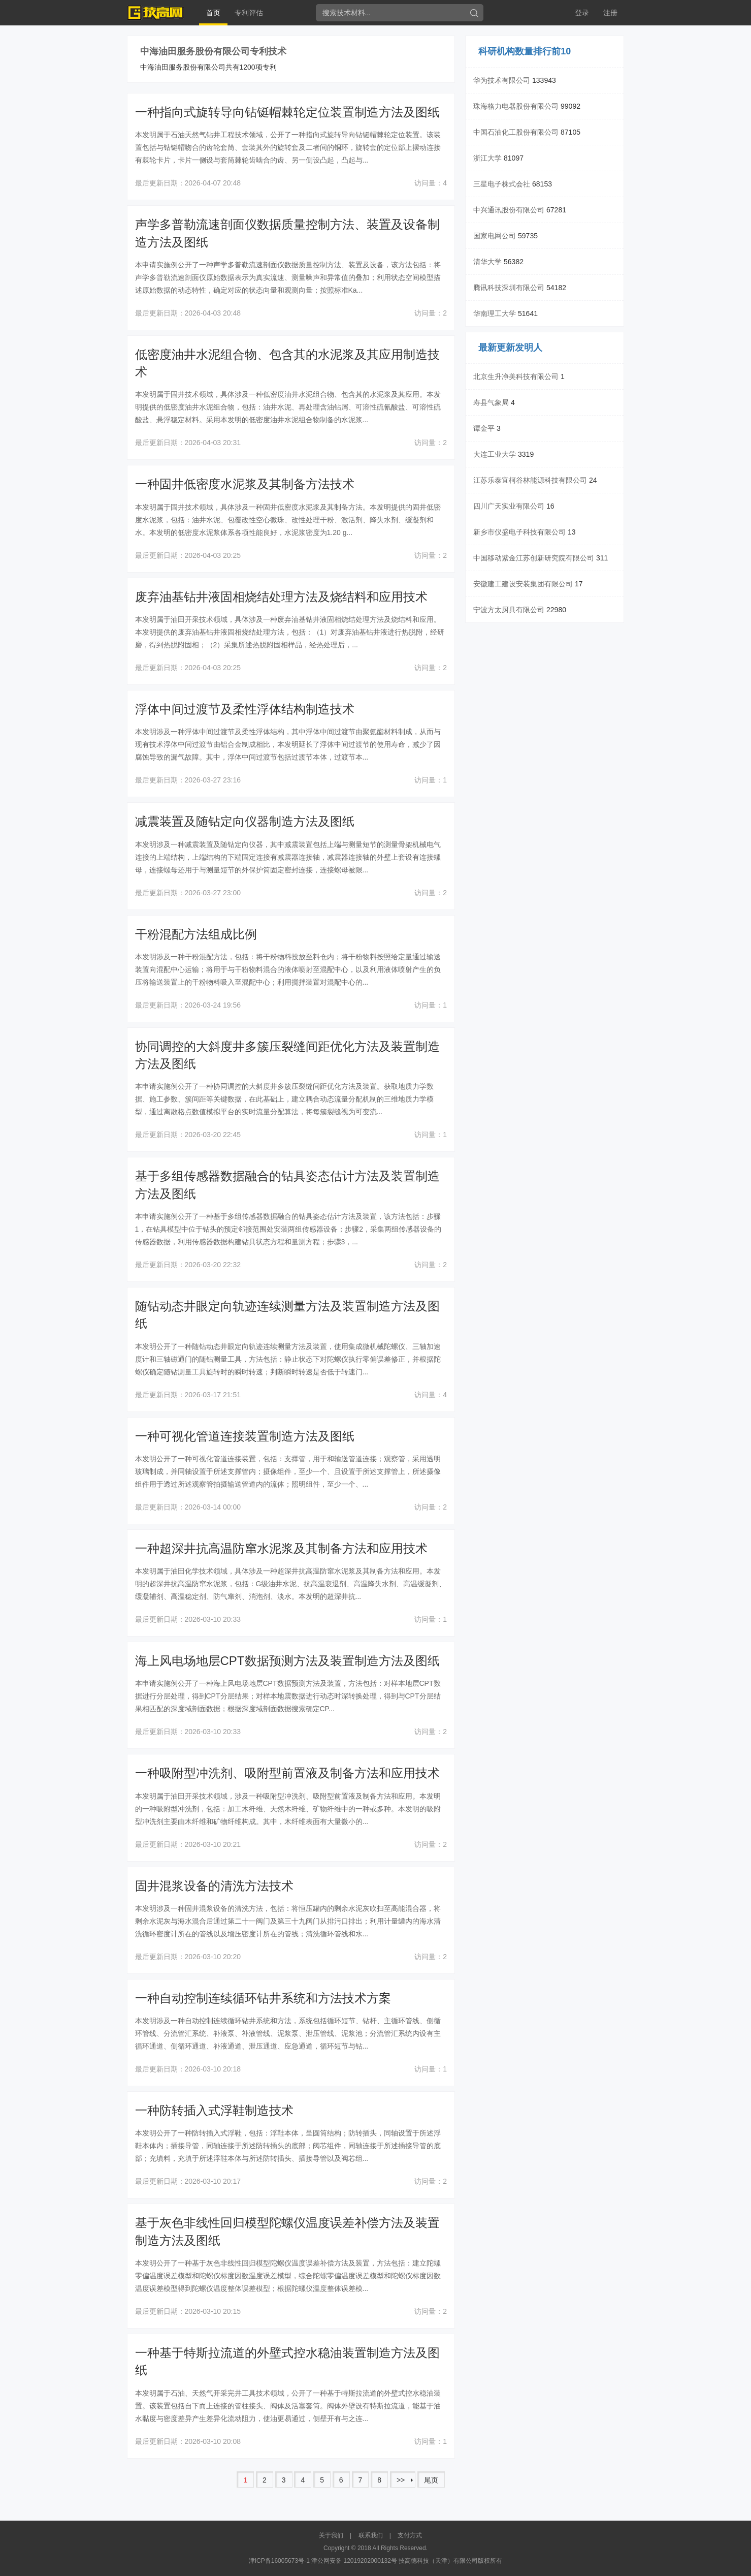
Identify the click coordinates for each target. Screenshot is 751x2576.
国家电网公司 (494, 236)
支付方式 (410, 2535)
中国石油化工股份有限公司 (516, 132)
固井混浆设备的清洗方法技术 (214, 1886)
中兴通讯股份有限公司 (508, 210)
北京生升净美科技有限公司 (516, 376)
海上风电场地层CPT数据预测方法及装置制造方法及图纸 (287, 1661)
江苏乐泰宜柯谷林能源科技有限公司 (530, 480)
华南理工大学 (494, 313)
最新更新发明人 (510, 347)
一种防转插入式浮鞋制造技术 (214, 2110)
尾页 (431, 2480)
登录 (582, 13)
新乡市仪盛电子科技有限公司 (519, 532)
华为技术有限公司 (501, 80)
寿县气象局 (491, 402)
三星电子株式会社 (501, 184)
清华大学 (487, 262)
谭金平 (484, 428)
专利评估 (249, 13)
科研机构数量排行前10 (524, 51)
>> (401, 2480)
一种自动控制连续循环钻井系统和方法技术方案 (263, 1998)
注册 (610, 13)
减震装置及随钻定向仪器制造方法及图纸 (244, 821)
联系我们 (370, 2535)
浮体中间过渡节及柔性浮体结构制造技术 (244, 709)
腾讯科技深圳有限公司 (508, 288)
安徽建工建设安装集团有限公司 (523, 584)
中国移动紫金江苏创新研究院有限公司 (533, 558)
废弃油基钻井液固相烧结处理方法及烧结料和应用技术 (281, 597)
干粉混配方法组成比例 (196, 934)
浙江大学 (487, 158)
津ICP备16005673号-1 (279, 2560)
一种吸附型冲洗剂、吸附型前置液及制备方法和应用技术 (287, 1773)
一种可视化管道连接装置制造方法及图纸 (244, 1436)
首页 (213, 13)
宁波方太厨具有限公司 (508, 610)
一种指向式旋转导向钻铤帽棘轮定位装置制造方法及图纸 (287, 112)
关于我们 (331, 2535)
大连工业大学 (494, 454)
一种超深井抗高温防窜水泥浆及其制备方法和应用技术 (281, 1548)
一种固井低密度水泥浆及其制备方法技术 (244, 484)
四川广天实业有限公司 (508, 506)
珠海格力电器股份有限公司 (516, 106)
